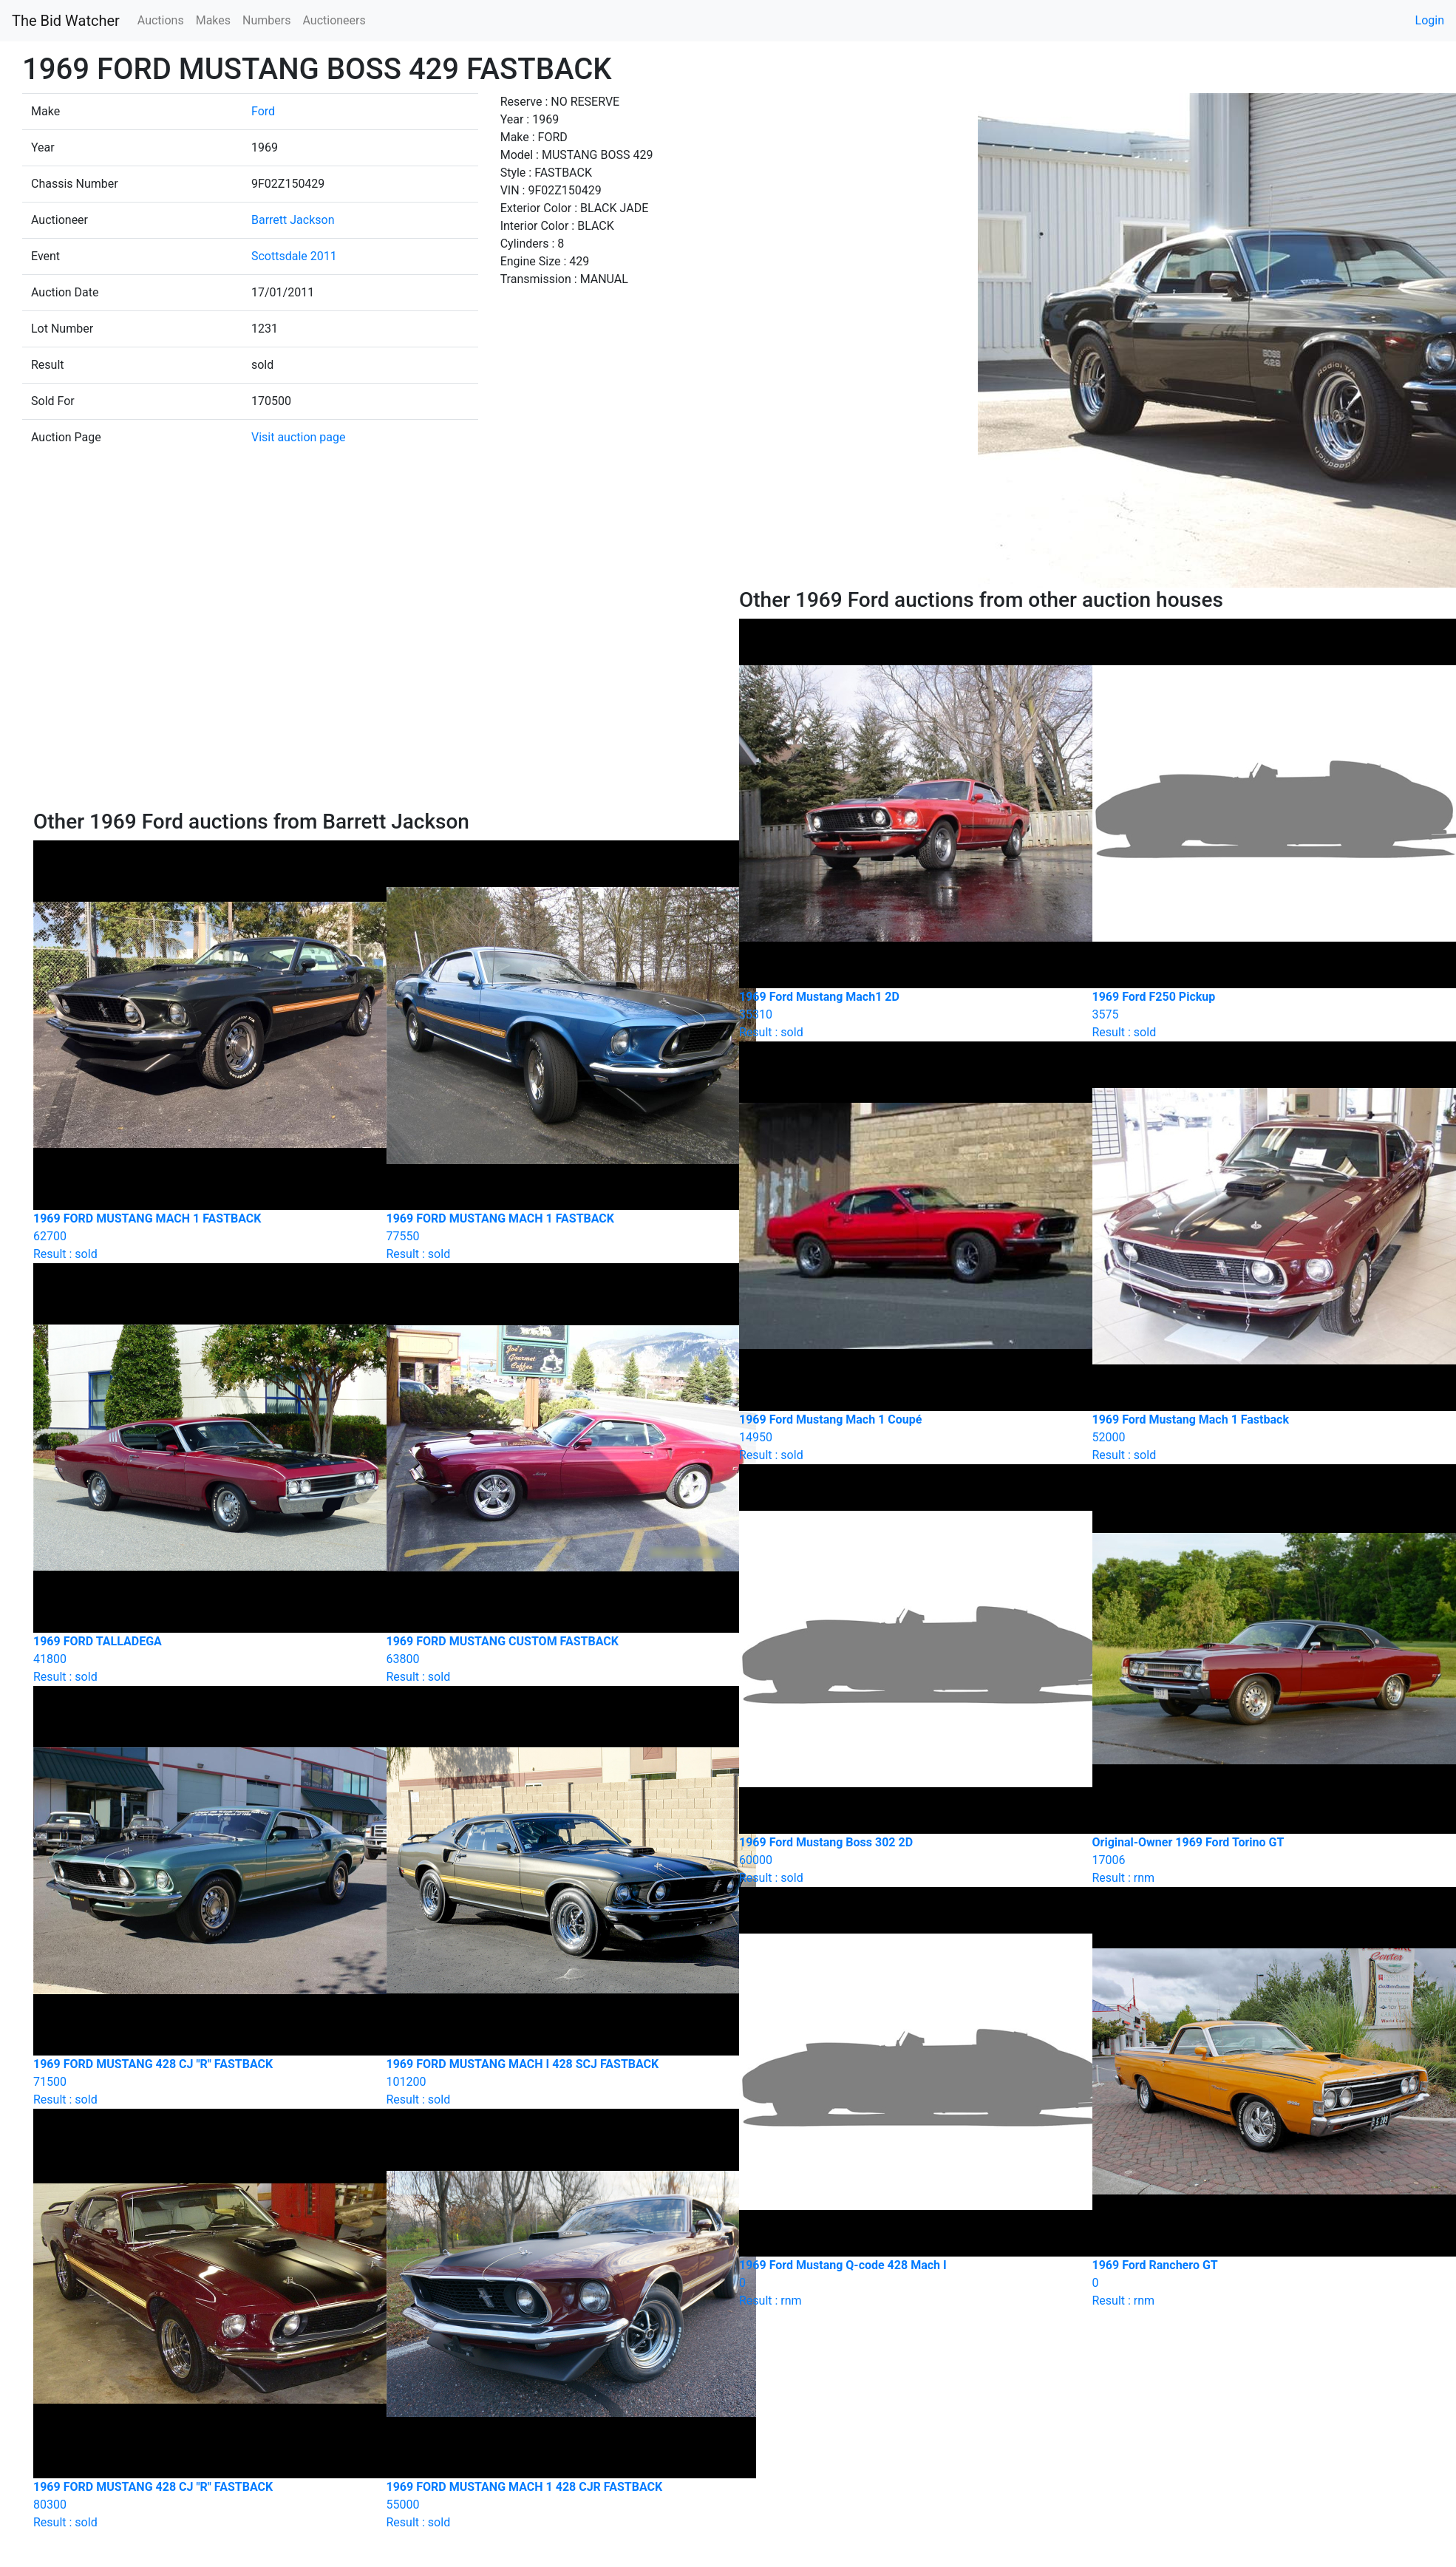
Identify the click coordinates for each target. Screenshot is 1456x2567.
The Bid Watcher (66, 21)
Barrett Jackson (293, 220)
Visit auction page (298, 437)
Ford (263, 111)
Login (1429, 20)
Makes (213, 20)
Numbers (266, 20)
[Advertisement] (375, 698)
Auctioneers (333, 20)
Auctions (160, 20)
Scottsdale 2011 (294, 256)
